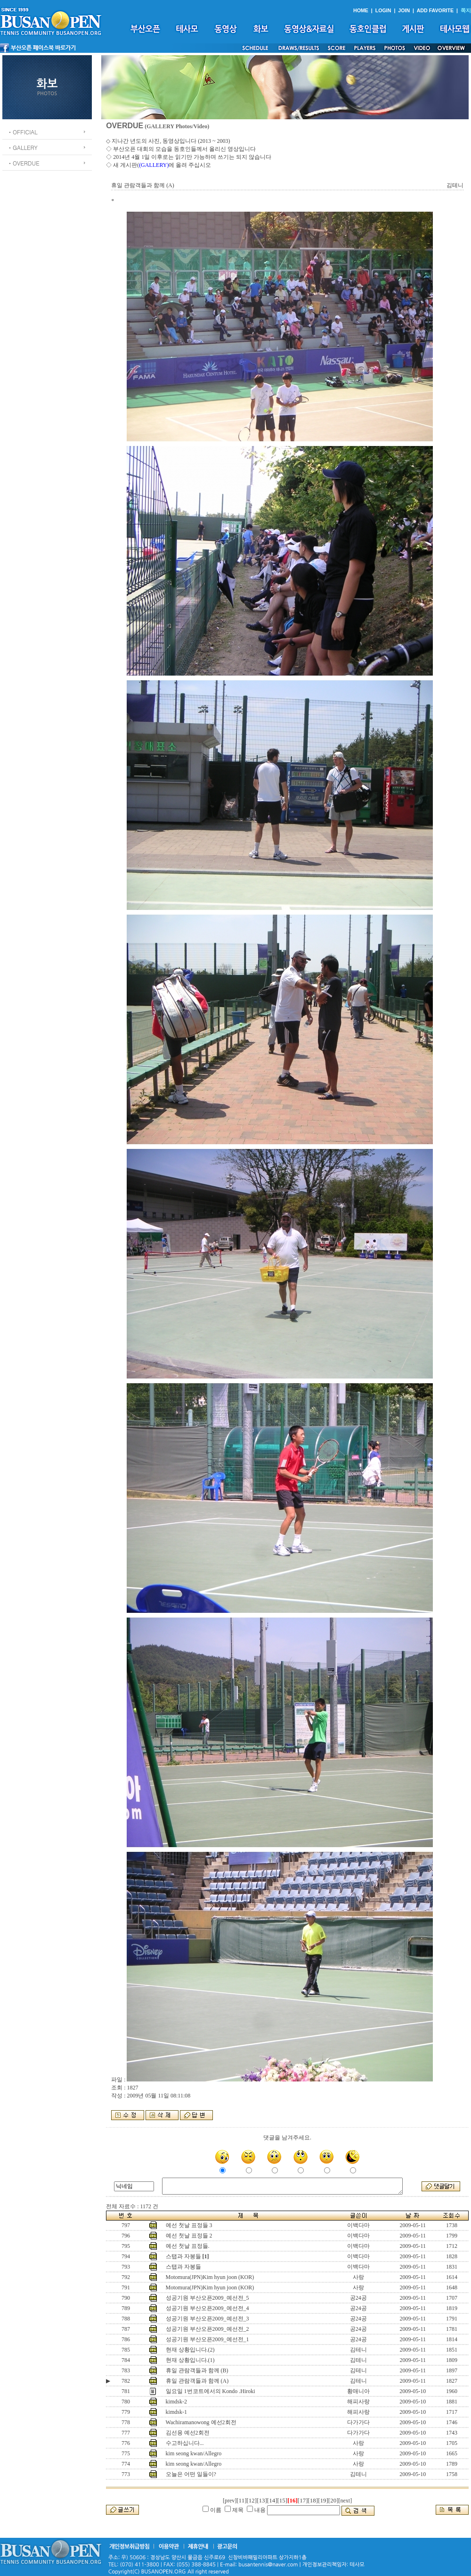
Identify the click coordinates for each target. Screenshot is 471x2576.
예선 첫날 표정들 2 (189, 2235)
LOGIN (383, 10)
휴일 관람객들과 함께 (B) (197, 2370)
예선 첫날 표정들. (188, 2246)
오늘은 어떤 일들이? (191, 2474)
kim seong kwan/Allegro (194, 2453)
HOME (360, 10)
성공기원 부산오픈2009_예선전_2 (207, 2329)
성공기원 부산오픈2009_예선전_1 (207, 2339)
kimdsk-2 (176, 2401)
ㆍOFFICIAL (22, 132)
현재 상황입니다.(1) (190, 2360)
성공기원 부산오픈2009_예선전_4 (207, 2308)
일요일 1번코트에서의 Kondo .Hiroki (210, 2391)
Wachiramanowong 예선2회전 (201, 2422)
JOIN (404, 10)
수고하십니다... (185, 2443)
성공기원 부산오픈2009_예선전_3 (207, 2318)
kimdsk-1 (176, 2412)
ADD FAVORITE (435, 10)
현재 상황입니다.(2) (190, 2349)
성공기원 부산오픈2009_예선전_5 (207, 2298)
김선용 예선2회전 (188, 2432)
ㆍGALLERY (22, 147)
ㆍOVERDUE (23, 163)
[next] (345, 2500)
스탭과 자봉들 (183, 2256)
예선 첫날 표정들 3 (189, 2225)
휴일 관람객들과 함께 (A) (197, 2381)
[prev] (229, 2500)
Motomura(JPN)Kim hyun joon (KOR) (210, 2277)
